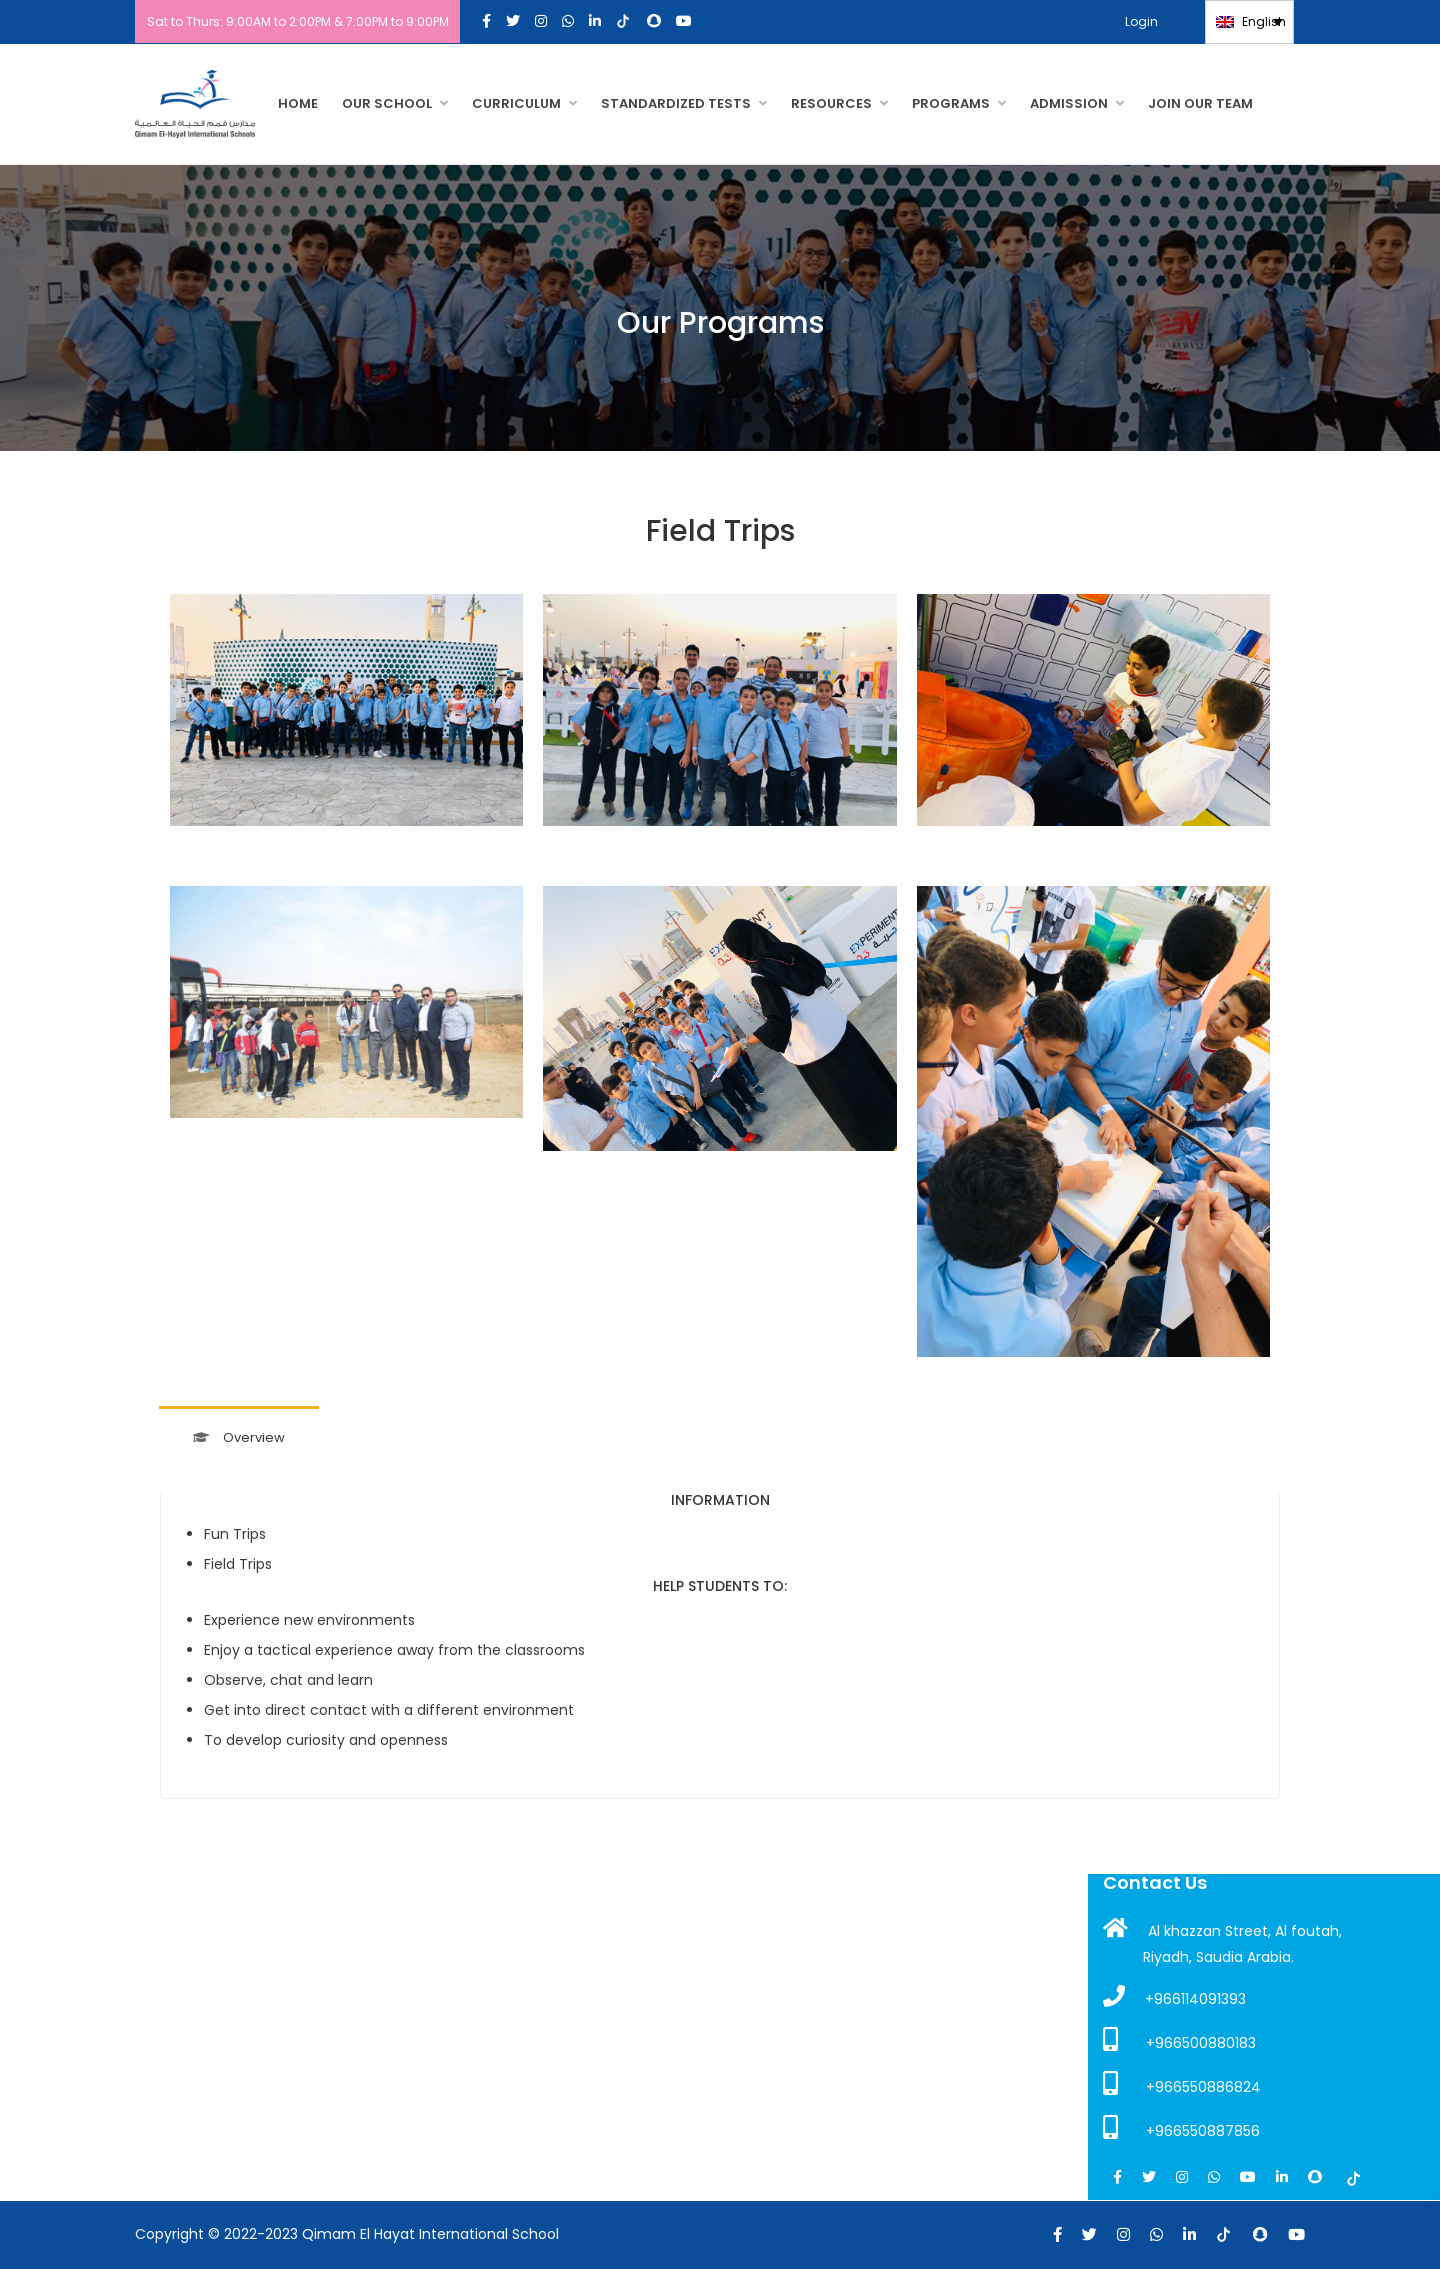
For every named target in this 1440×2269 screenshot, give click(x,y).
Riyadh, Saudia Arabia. (1218, 1957)
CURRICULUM (516, 103)
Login (1150, 21)
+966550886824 (1182, 2084)
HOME (298, 103)
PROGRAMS (951, 103)
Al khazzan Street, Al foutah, (1222, 1929)
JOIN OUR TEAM (1200, 103)
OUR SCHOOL (387, 103)
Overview (239, 1437)
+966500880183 (1179, 2040)
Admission (1069, 103)
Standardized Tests (676, 103)
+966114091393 (1174, 1997)
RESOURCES (831, 103)
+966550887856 (1181, 2128)
